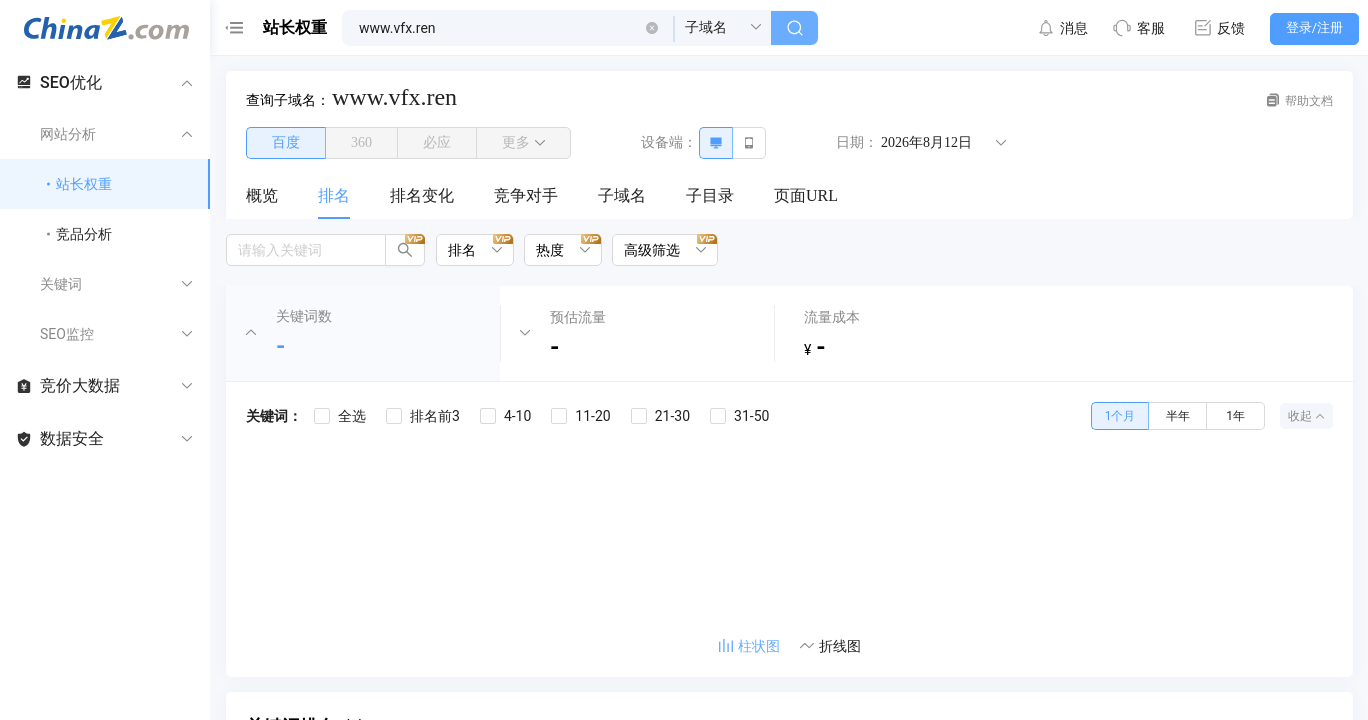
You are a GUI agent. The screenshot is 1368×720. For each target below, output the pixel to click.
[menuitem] (262, 197)
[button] (652, 28)
